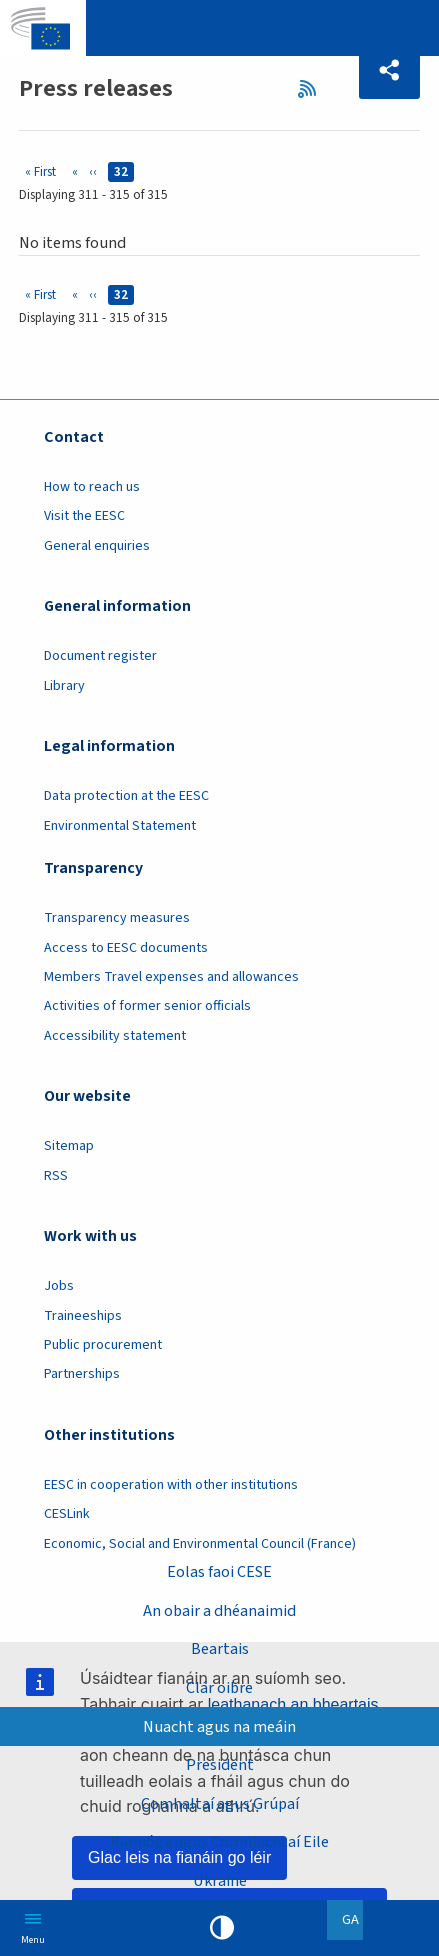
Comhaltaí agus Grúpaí (220, 1803)
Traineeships (83, 1316)
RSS (313, 89)
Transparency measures (117, 918)
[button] (389, 71)
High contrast (222, 1928)
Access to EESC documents (126, 948)
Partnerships (82, 1374)
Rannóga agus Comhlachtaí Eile (219, 1841)
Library (64, 686)
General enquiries (97, 546)
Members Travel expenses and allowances (171, 977)
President (220, 1764)
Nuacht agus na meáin (219, 1726)
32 (124, 171)
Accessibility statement (115, 1036)
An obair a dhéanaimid (219, 1610)
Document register (100, 656)
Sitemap (69, 1146)
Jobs (59, 1286)
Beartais (220, 1648)
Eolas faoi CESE (219, 1571)
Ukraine (220, 1880)
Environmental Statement (120, 826)
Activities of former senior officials (147, 1006)
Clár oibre (219, 1687)
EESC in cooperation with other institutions (171, 1485)
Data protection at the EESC (126, 796)
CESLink (67, 1514)
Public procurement (103, 1345)
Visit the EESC (84, 516)
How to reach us (92, 487)
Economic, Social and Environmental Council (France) (201, 1544)
